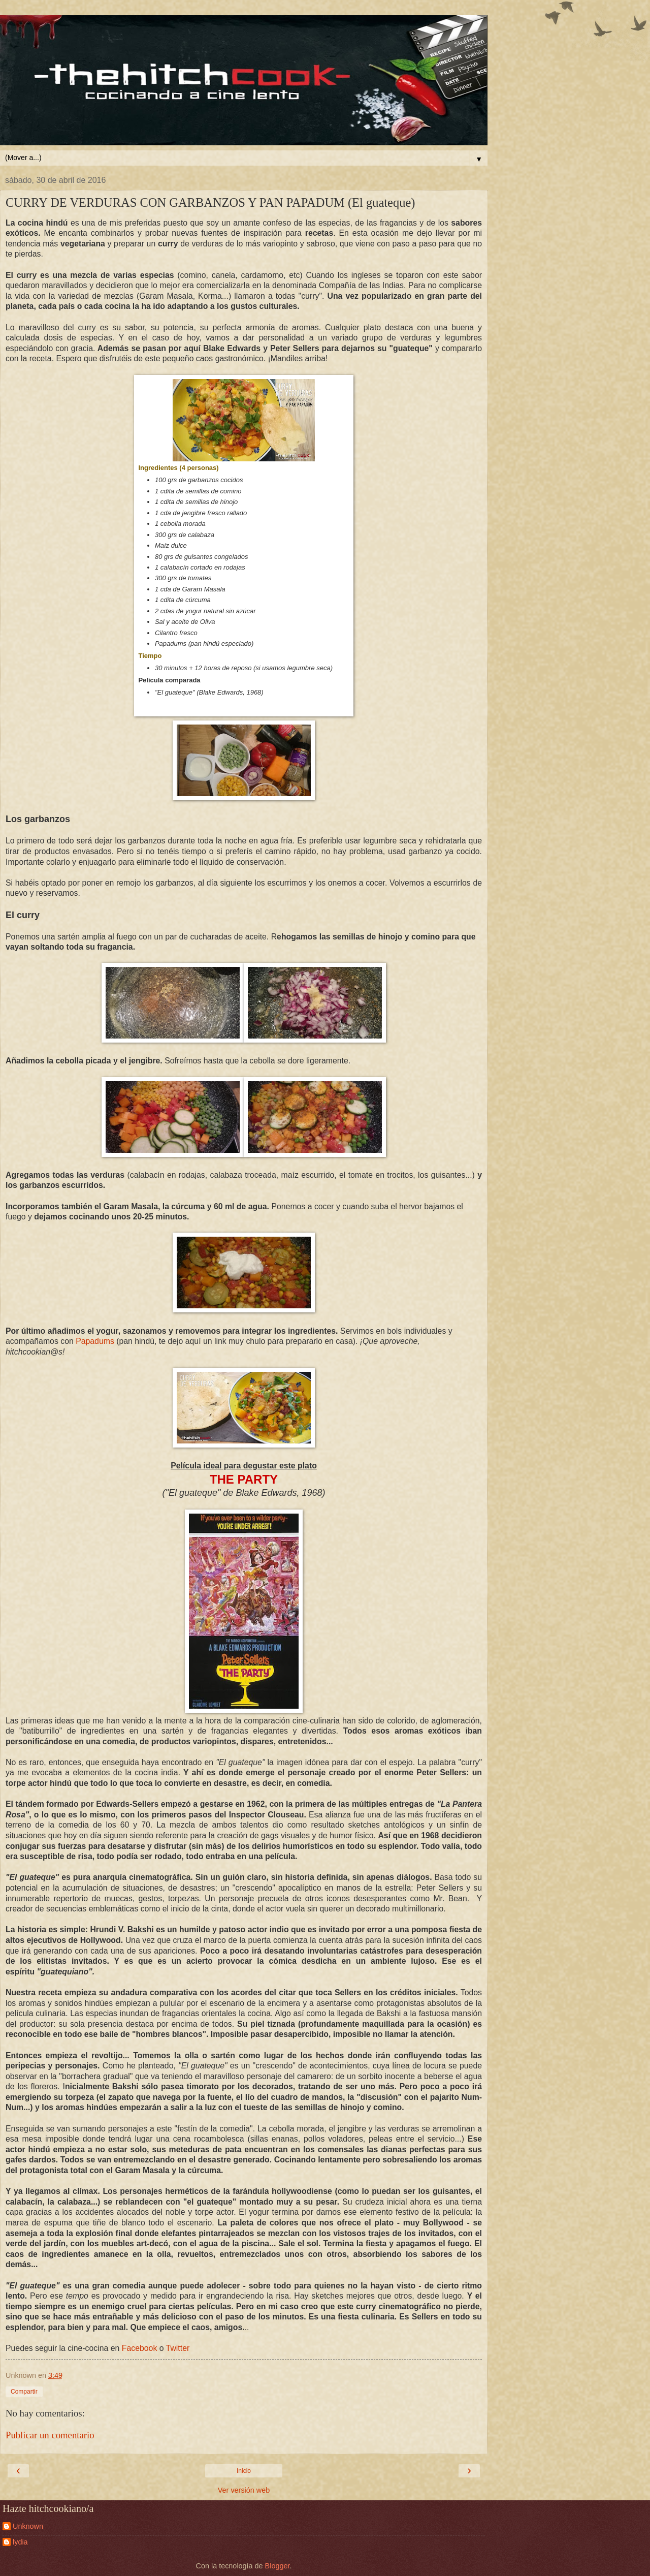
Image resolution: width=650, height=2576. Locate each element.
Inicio (244, 2470)
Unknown (28, 2526)
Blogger (277, 2566)
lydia (20, 2542)
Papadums (95, 1341)
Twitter (178, 2348)
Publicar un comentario (50, 2435)
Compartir (24, 2391)
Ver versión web (244, 2490)
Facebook (139, 2348)
